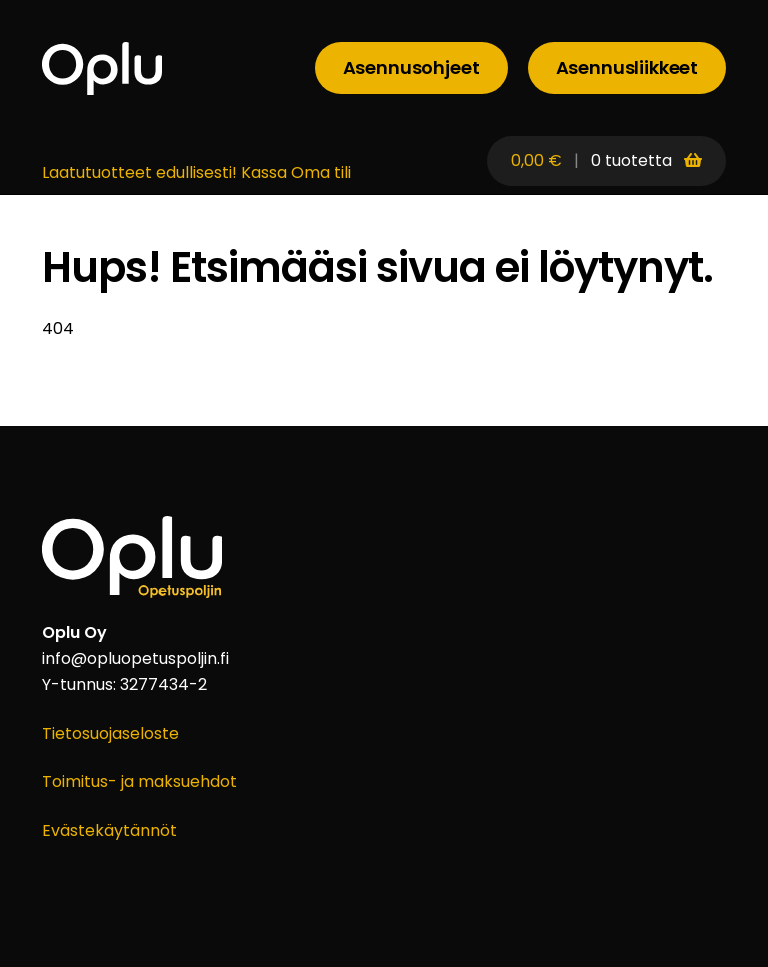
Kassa (264, 172)
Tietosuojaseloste (110, 733)
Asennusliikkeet (627, 67)
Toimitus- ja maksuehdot (139, 781)
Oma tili (321, 172)
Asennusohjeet (411, 67)
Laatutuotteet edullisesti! (139, 172)
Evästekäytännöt (109, 830)
